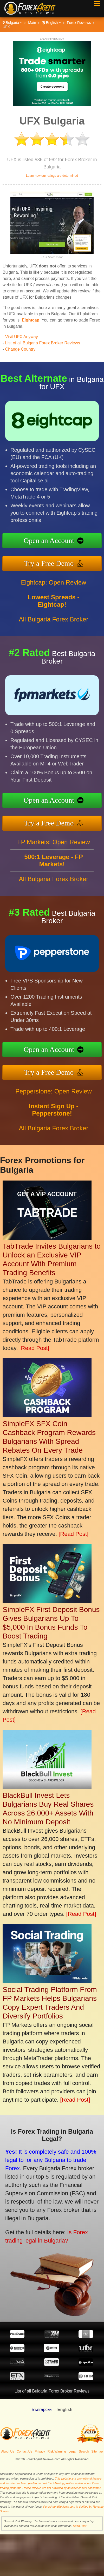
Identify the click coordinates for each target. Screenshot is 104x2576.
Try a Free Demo (55, 562)
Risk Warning (57, 2451)
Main (32, 23)
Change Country (20, 349)
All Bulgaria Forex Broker (53, 625)
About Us (7, 2451)
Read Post (79, 2525)
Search (84, 2451)
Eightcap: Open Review (53, 588)
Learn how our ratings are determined (52, 176)
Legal (72, 2451)
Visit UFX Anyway (21, 337)
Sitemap (97, 2451)
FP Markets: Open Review (53, 848)
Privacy (40, 2451)
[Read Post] (34, 1348)
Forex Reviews (79, 23)
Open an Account (56, 541)
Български (41, 2409)
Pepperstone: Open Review (53, 1097)
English (51, 23)
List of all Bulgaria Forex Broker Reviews (42, 343)
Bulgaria (12, 23)
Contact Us (24, 2451)
